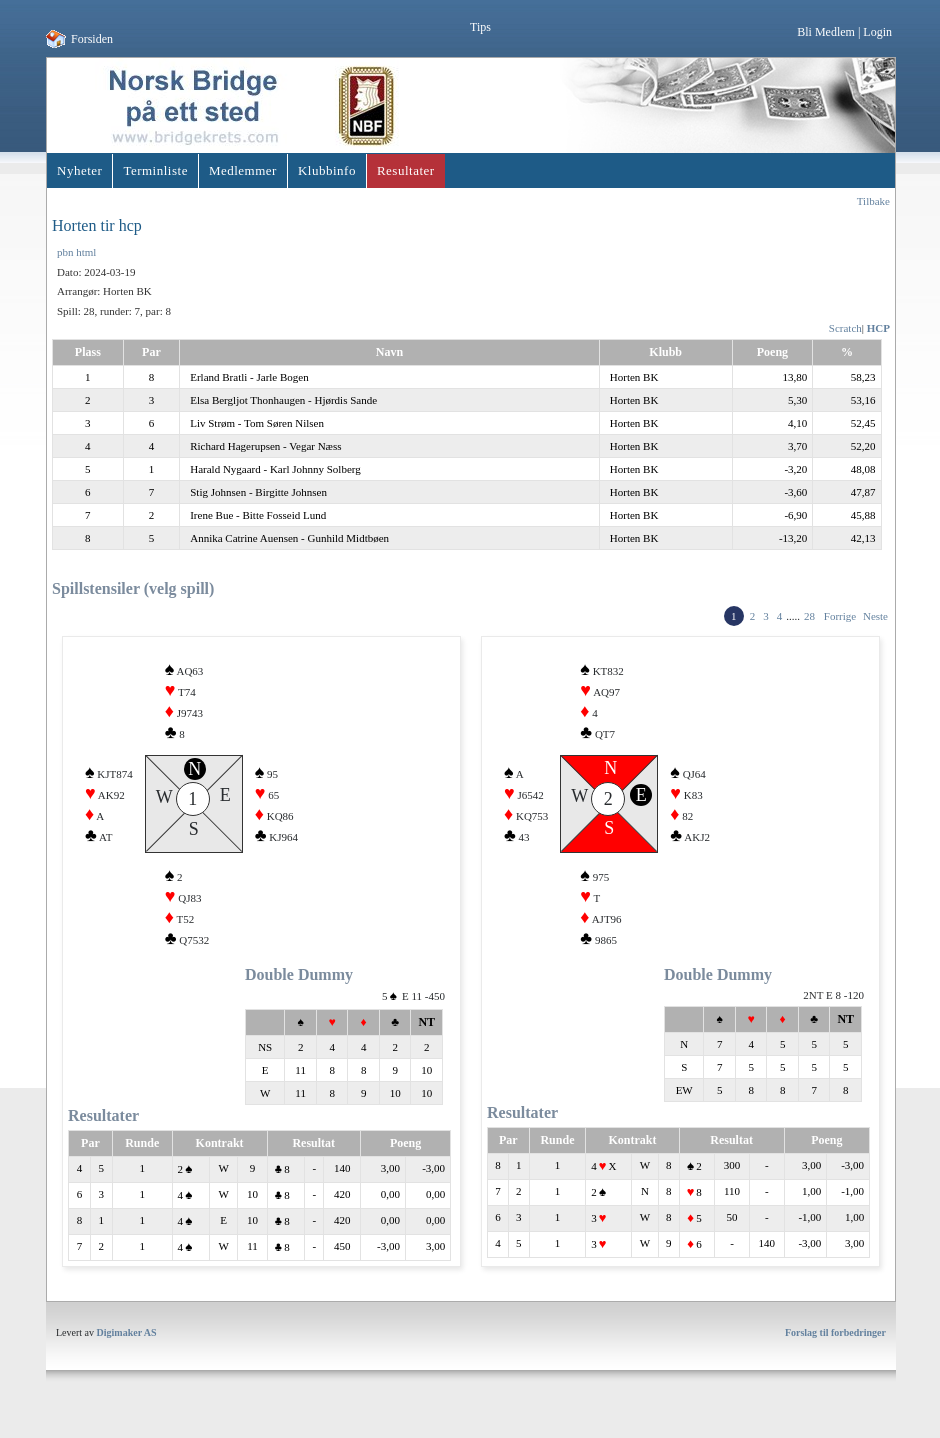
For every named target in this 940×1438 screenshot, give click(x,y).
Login (877, 32)
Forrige (840, 616)
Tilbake (873, 201)
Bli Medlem (826, 32)
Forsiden (92, 39)
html (86, 252)
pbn (65, 252)
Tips (480, 27)
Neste (875, 616)
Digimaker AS (127, 1347)
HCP (878, 328)
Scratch (845, 328)
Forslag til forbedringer (835, 1347)
